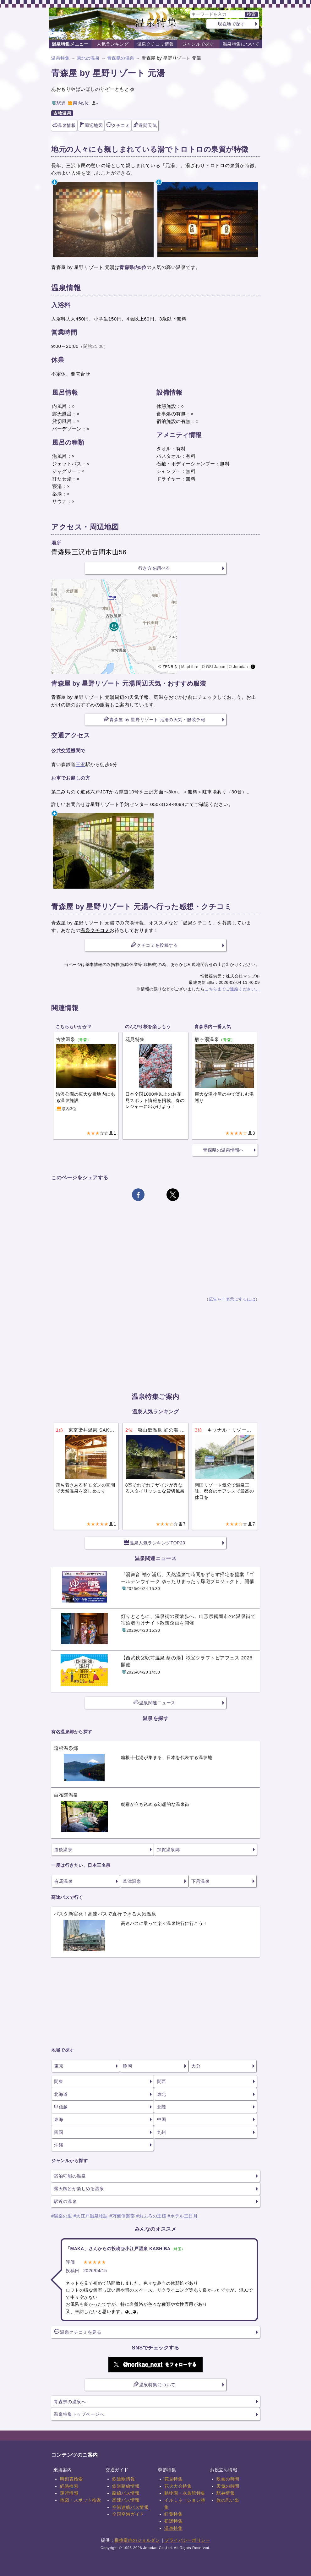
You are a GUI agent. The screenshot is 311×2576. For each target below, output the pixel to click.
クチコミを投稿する (154, 945)
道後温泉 (63, 1849)
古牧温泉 (62, 113)
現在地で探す (231, 23)
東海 (58, 2119)
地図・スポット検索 (80, 2499)
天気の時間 (227, 2486)
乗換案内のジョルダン (137, 2540)
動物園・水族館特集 (184, 2493)
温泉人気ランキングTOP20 (154, 1542)
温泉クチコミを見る (77, 2332)
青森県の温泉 (120, 58)
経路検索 (69, 2486)
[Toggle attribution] (253, 667)
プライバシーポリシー (187, 2540)
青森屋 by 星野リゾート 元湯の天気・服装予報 (154, 719)
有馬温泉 (63, 1881)
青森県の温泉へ (70, 2401)
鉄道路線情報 (125, 2486)
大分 (195, 2066)
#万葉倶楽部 (122, 2215)
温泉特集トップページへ (79, 2414)
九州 (161, 2132)
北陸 (161, 2106)
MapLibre (189, 667)
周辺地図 (91, 125)
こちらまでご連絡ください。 (232, 989)
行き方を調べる (154, 568)
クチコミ (118, 125)
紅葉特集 (173, 2514)
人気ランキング (113, 44)
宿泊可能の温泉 (70, 2176)
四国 (58, 2132)
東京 (58, 2066)
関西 (161, 2081)
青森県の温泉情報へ (223, 1150)
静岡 (127, 2066)
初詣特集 (173, 2521)
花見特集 (173, 2478)
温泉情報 (64, 125)
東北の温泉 (88, 58)
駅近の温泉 (65, 2201)
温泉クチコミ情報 (155, 44)
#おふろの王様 (151, 2215)
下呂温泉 (200, 1881)
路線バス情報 (125, 2493)
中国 (161, 2119)
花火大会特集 (178, 2486)
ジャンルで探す (198, 44)
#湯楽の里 (61, 2215)
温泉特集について (241, 44)
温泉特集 (60, 58)
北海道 (61, 2094)
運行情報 (69, 2493)
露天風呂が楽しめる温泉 (79, 2188)
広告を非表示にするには (232, 1299)
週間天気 (145, 125)
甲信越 (61, 2106)
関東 (58, 2081)
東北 (161, 2094)
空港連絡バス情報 (130, 2507)
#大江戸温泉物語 (91, 2215)
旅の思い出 (227, 2499)
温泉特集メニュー (70, 44)
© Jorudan (238, 667)
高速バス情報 (125, 2499)
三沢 (80, 764)
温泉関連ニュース (155, 1702)
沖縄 (58, 2144)
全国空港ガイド (128, 2514)
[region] (155, 626)
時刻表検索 (71, 2478)
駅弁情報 (225, 2493)
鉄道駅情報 (123, 2478)
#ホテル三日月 (183, 2215)
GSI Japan (216, 667)
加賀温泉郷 (168, 1849)
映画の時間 (227, 2478)
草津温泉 (132, 1881)
